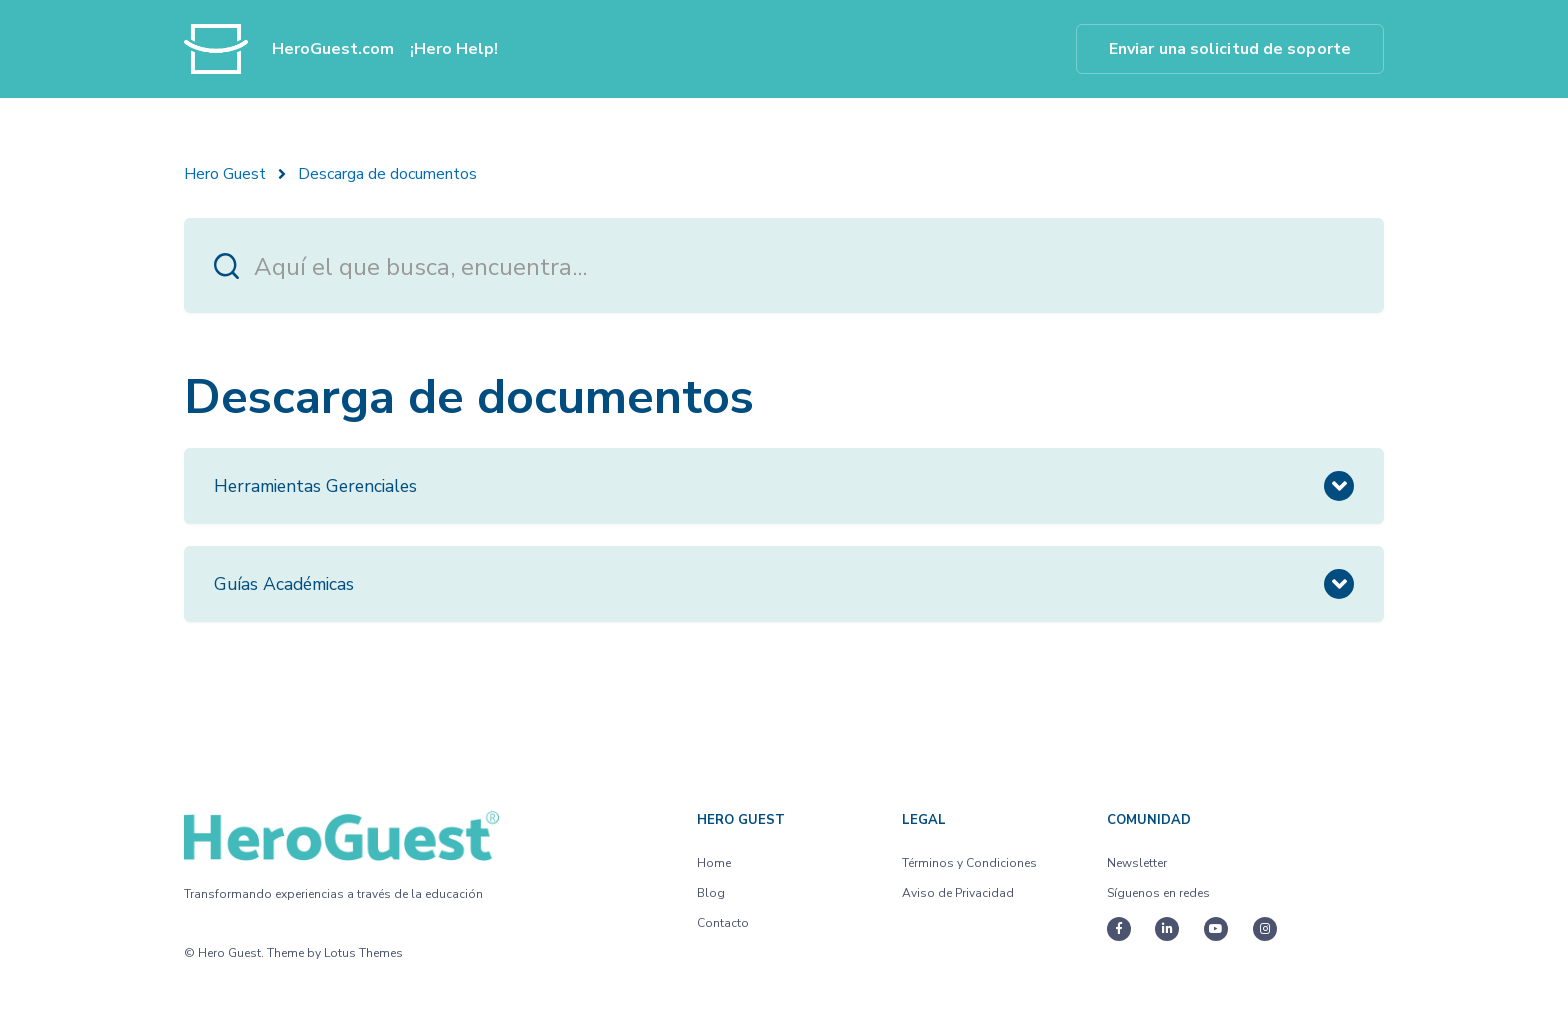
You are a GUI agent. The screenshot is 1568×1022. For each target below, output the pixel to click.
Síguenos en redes (1158, 893)
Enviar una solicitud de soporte (1230, 49)
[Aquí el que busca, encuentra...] (784, 265)
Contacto (723, 923)
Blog (711, 893)
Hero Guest (225, 174)
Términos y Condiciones (969, 863)
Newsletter (1137, 863)
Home (714, 863)
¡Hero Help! (454, 49)
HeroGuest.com (333, 49)
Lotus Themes (363, 953)
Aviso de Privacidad (958, 893)
